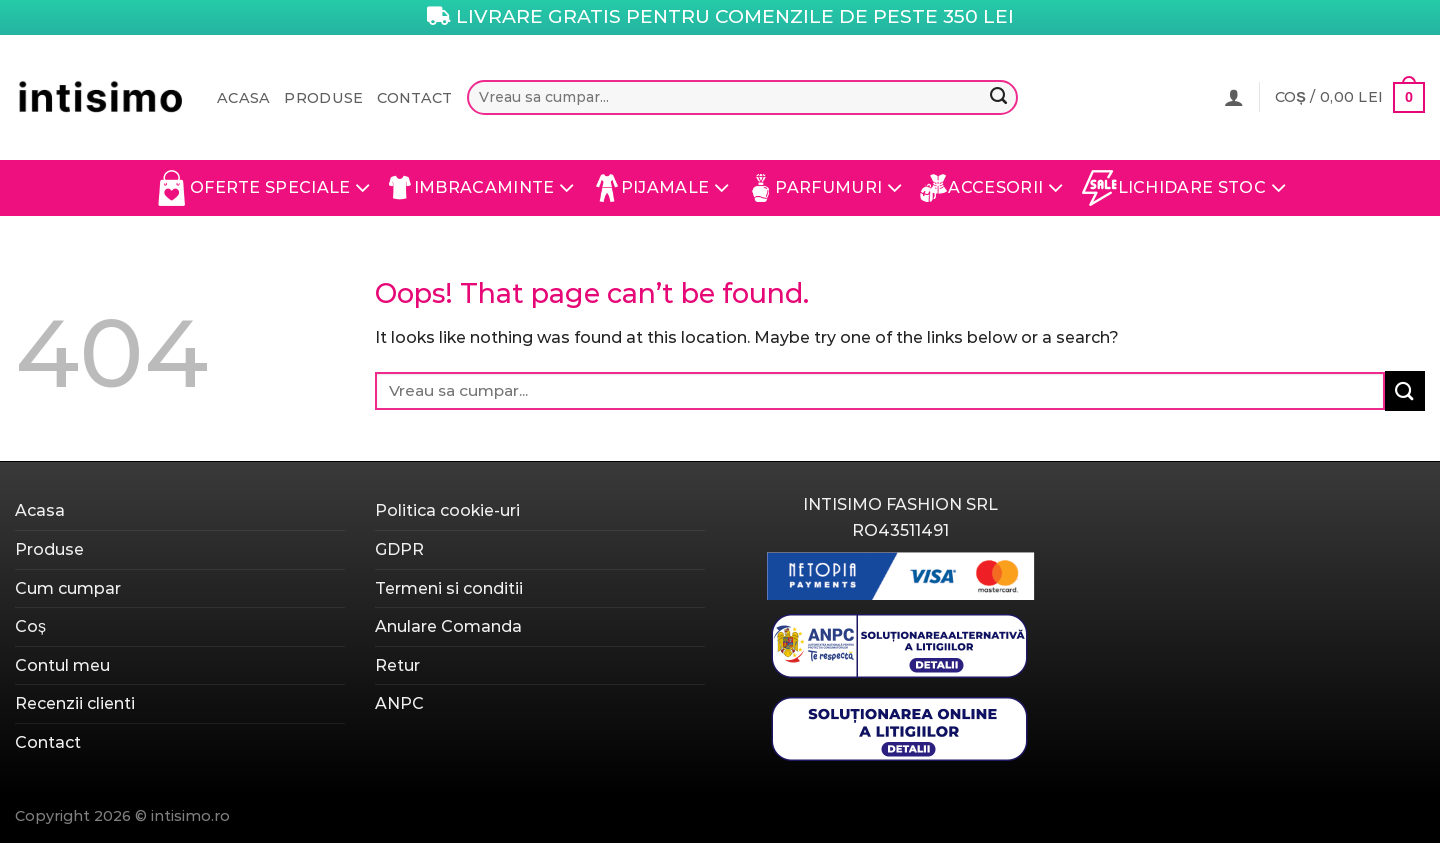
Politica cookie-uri (447, 510)
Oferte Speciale (262, 188)
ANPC (399, 703)
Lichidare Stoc (1184, 188)
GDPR (399, 549)
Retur (397, 665)
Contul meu (62, 665)
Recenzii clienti (75, 703)
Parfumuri (824, 188)
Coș (30, 626)
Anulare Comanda (448, 626)
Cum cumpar (68, 588)
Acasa (243, 98)
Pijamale (661, 188)
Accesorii (991, 188)
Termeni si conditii (449, 588)
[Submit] (998, 98)
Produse (323, 98)
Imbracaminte (482, 188)
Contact (414, 98)
